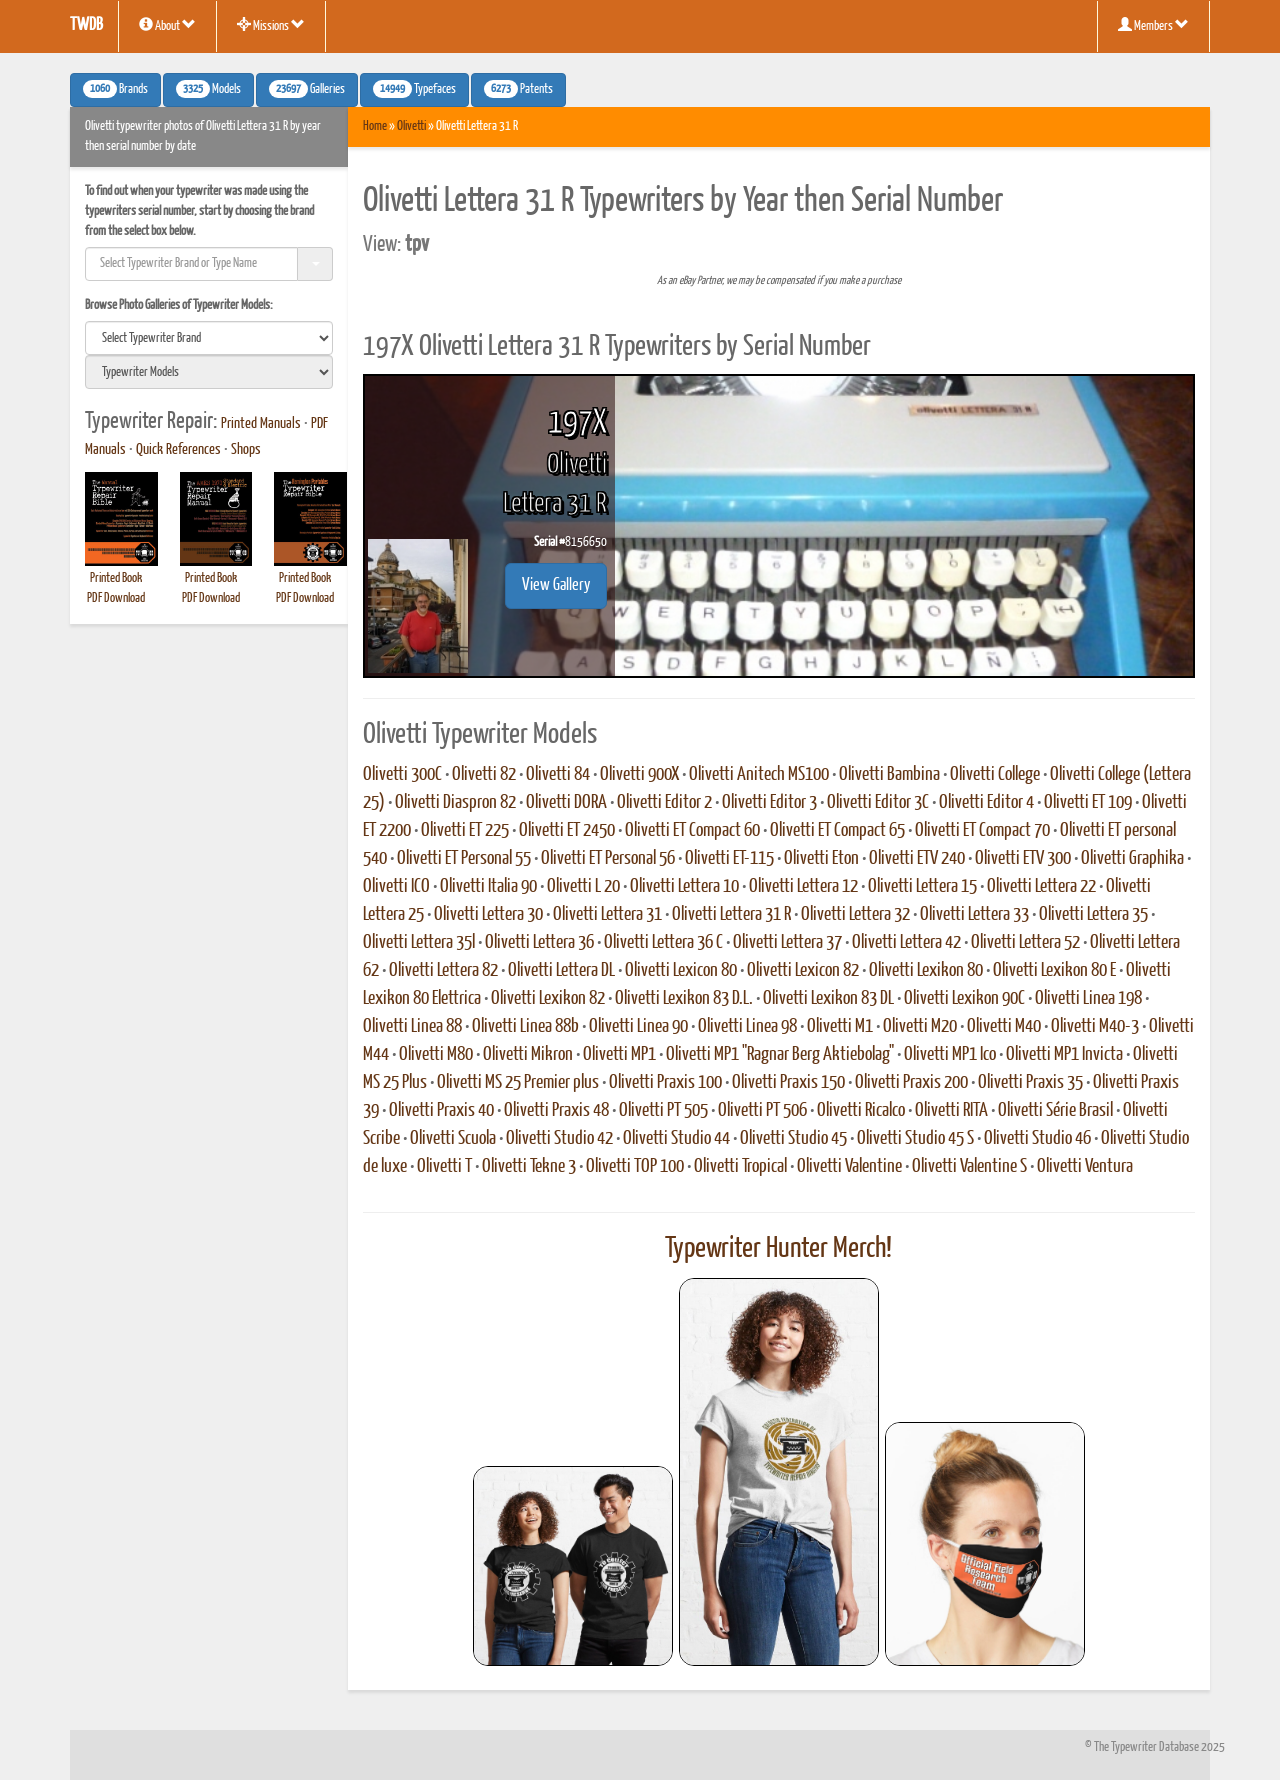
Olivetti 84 (558, 775)
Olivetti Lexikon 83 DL (828, 999)
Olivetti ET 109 (1088, 803)
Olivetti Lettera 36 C (663, 943)
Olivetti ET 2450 (567, 831)
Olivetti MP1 (619, 1055)
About (167, 25)
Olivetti (411, 126)
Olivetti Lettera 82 (443, 971)
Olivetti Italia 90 (488, 887)
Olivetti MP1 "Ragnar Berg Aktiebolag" (780, 1055)
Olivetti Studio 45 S (915, 1139)
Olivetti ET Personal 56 (608, 859)
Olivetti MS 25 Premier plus (518, 1083)
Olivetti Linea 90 (638, 1027)
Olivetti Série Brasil (1055, 1111)
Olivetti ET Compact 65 (837, 831)
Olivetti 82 (484, 775)
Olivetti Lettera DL (561, 971)
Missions (271, 25)
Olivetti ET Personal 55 (464, 859)
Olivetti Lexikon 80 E (1054, 971)
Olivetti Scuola (453, 1139)
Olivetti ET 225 (465, 831)
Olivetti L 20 (583, 887)
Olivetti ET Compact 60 (692, 831)
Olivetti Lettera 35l (419, 943)
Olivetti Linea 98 (747, 1027)
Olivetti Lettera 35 (1093, 915)
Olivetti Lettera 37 (787, 943)
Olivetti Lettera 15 (922, 887)
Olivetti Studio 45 (793, 1139)
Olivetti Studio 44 (676, 1139)
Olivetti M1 (840, 1027)
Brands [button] (115, 89)
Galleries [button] (307, 89)
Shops (246, 450)
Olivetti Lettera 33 (974, 915)
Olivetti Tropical (740, 1167)
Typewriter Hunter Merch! (778, 1249)
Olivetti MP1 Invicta (1064, 1055)
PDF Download (116, 598)
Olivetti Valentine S (969, 1167)
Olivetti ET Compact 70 (982, 831)
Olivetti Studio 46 (1037, 1139)
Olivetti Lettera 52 (1025, 943)
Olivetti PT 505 (663, 1111)
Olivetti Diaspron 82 (455, 803)
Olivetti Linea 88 (412, 1027)
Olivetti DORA (566, 803)
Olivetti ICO (396, 887)
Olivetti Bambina (889, 775)
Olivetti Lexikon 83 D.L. (684, 999)
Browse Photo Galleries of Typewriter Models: (179, 305)
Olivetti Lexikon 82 (548, 999)
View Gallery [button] (556, 585)
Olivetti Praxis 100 (665, 1083)
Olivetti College (995, 775)
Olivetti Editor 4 (986, 803)
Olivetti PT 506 (762, 1111)
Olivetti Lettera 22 (1041, 887)
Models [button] (208, 89)
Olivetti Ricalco (861, 1111)
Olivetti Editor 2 (664, 803)
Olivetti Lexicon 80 (681, 971)
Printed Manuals (261, 424)
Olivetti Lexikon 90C (964, 999)
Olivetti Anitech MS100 (759, 775)
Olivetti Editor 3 (769, 803)
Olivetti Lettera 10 (684, 887)
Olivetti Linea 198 (1088, 999)
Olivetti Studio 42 (559, 1139)
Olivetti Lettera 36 (539, 943)
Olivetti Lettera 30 (488, 915)
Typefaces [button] (414, 89)
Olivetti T (444, 1167)
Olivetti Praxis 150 (788, 1083)
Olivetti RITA (951, 1111)
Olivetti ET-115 (729, 859)
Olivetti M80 (436, 1055)
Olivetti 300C (402, 775)
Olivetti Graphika (1132, 859)
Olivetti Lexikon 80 (926, 971)
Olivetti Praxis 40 (441, 1111)
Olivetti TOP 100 (635, 1167)
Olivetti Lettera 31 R (731, 915)
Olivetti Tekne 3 (529, 1167)
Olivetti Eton (821, 859)
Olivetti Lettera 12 (803, 887)
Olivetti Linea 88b (525, 1027)
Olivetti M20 (920, 1027)
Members (1153, 25)
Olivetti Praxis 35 (1030, 1083)
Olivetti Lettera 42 (906, 943)
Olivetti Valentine (849, 1167)
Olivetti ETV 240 (917, 859)
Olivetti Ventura (1085, 1167)
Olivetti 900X (639, 775)
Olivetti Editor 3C (878, 803)
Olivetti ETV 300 (1023, 859)
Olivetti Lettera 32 (855, 915)
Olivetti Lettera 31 (607, 915)
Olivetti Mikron (528, 1055)
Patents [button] (518, 89)
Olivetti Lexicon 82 (803, 971)
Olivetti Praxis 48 (556, 1111)
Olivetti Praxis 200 (911, 1083)
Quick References (178, 450)
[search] (209, 338)
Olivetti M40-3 (1095, 1027)
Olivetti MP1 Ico (950, 1055)
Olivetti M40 (1004, 1027)
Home (375, 126)
